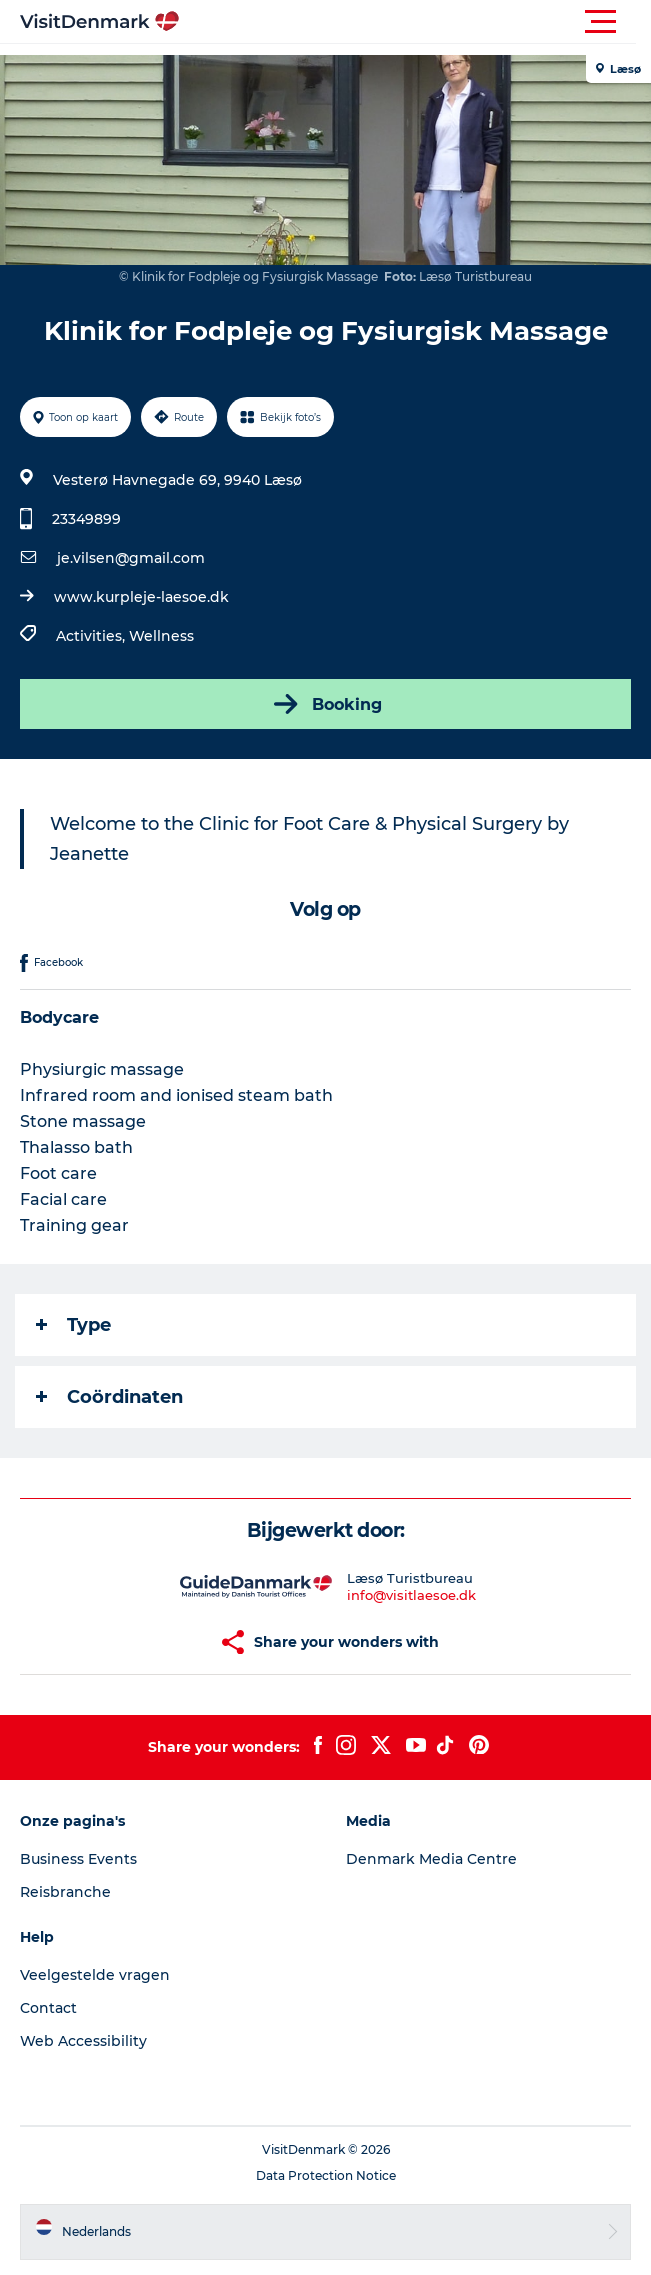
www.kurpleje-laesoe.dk (141, 597)
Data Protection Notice (326, 2175)
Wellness (161, 636)
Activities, (92, 636)
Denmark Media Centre (431, 1859)
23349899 (86, 519)
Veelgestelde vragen (95, 1975)
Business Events (78, 1859)
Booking (326, 704)
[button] (415, 22)
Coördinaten (109, 1397)
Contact (48, 2008)
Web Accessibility (83, 2041)
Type (73, 1325)
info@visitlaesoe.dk (411, 1595)
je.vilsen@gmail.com (131, 558)
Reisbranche (65, 1892)
